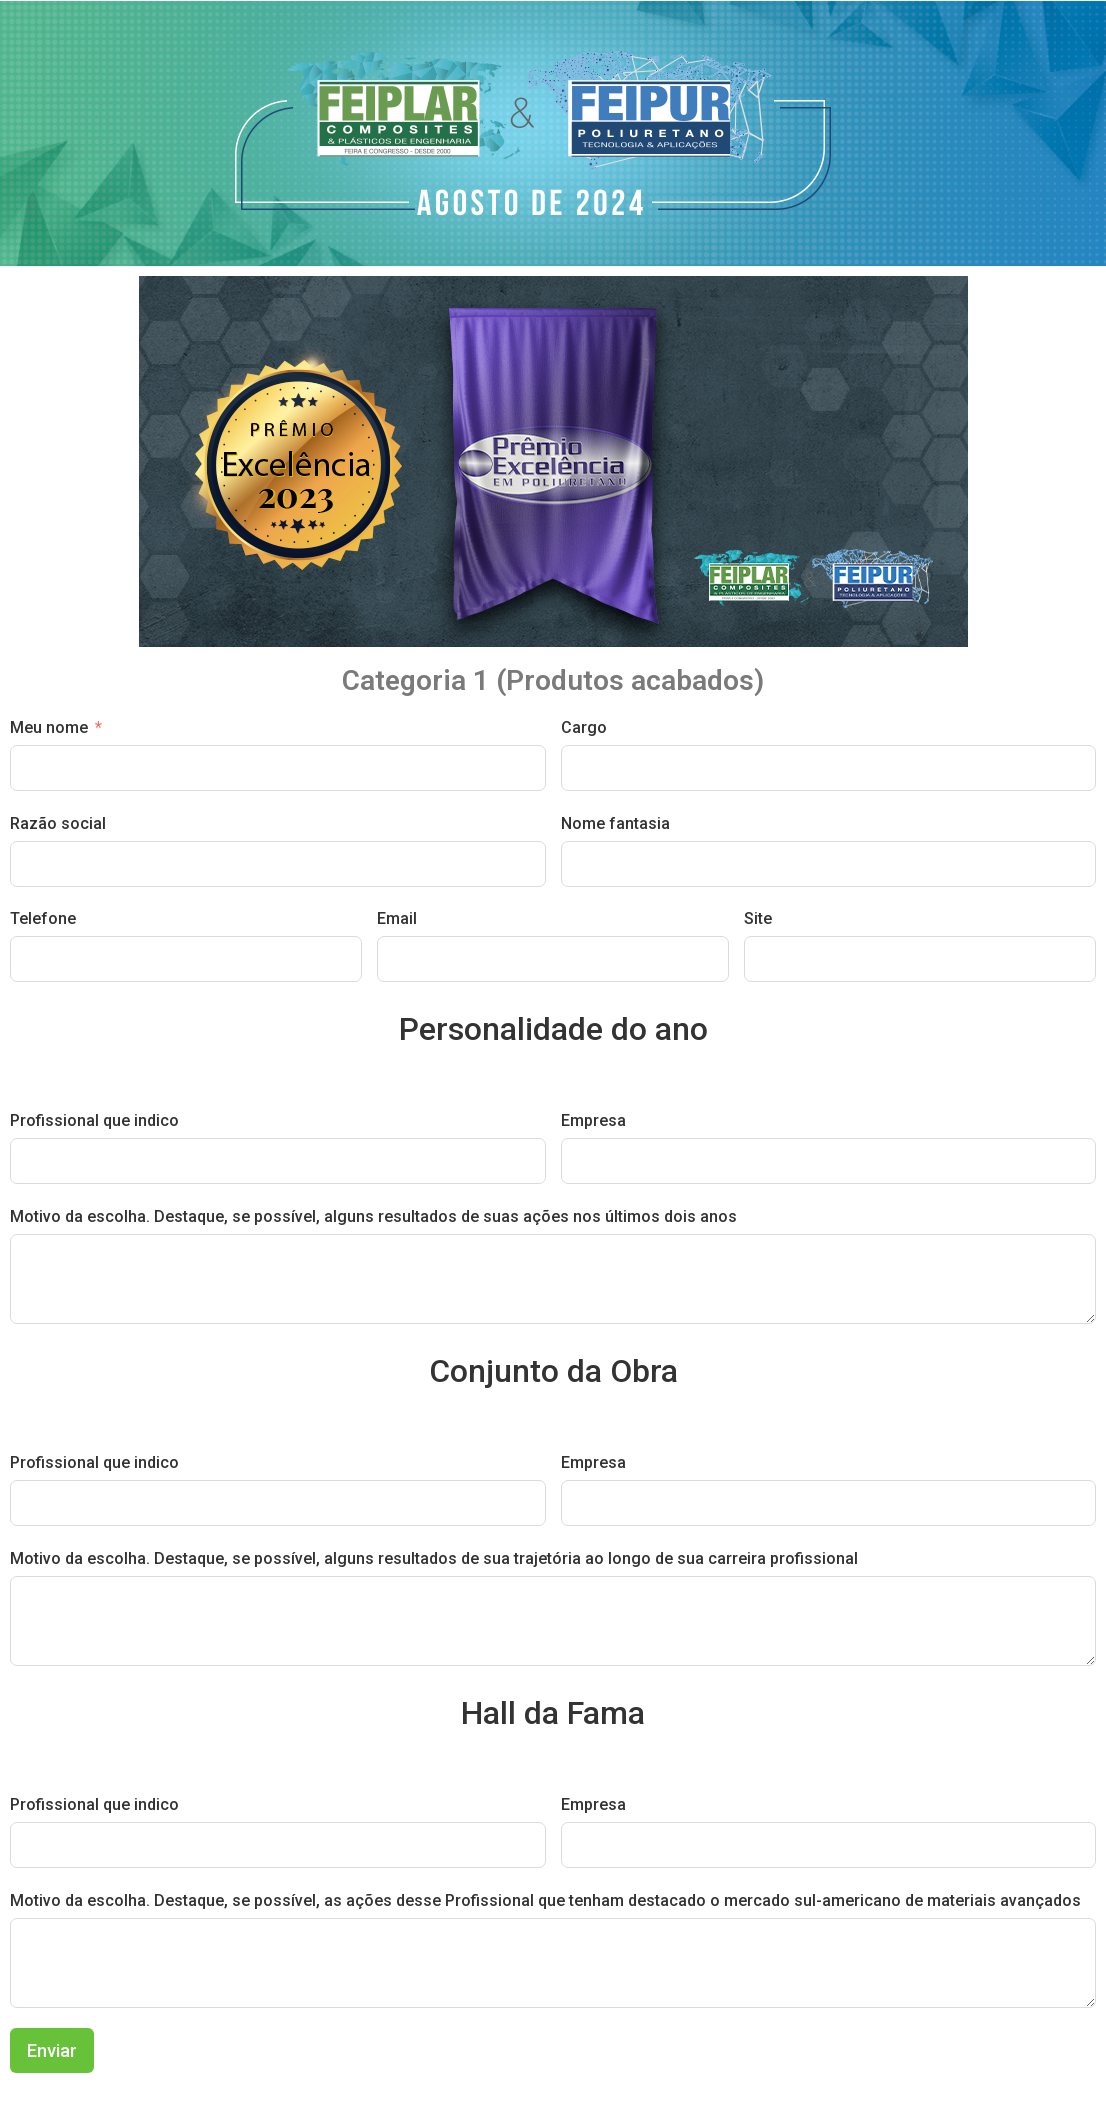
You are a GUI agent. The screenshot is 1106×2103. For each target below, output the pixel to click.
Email (397, 918)
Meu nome (49, 727)
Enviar (52, 2050)
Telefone (43, 918)
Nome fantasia (615, 823)
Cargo (584, 727)
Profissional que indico (94, 1120)
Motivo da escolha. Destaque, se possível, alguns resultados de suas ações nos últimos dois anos (373, 1216)
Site (758, 918)
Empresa (593, 1120)
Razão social (58, 823)
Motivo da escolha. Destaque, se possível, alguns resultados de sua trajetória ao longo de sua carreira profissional (434, 1558)
